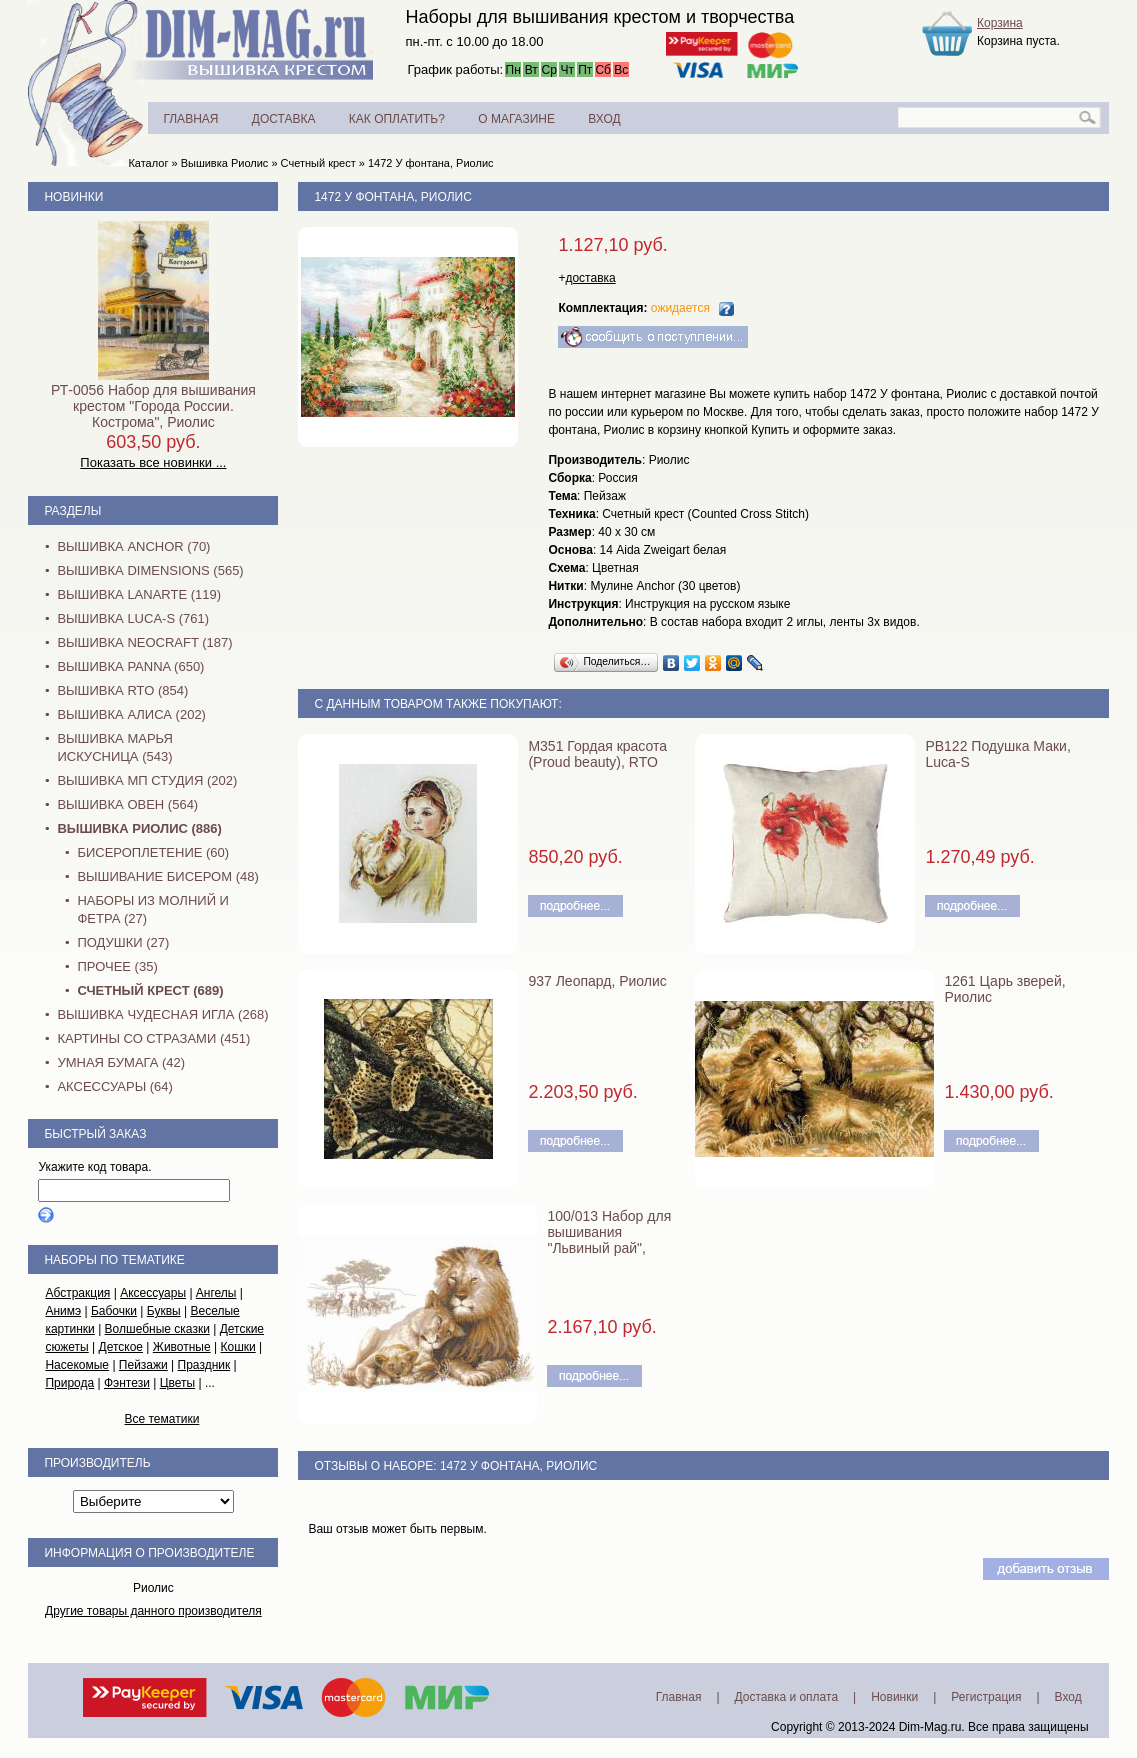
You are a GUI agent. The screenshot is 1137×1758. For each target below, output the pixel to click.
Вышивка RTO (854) (122, 690)
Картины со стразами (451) (153, 1038)
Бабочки (114, 1311)
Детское (121, 1347)
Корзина (1000, 23)
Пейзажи (143, 1365)
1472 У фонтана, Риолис (431, 163)
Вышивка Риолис (225, 163)
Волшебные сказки (157, 1329)
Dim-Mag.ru (930, 1727)
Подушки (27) (123, 942)
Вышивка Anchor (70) (133, 546)
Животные (182, 1347)
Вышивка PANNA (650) (130, 666)
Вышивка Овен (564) (127, 804)
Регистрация (986, 1697)
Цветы (178, 1383)
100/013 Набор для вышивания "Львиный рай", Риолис (609, 1240)
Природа (69, 1383)
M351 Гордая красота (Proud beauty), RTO (597, 754)
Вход (1068, 1697)
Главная (679, 1697)
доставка (590, 278)
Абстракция (77, 1293)
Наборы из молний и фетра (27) (153, 909)
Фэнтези (127, 1383)
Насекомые (77, 1365)
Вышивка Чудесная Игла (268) (162, 1014)
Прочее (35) (117, 966)
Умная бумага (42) (121, 1062)
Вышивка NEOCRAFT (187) (144, 642)
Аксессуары (153, 1293)
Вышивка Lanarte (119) (139, 594)
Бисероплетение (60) (153, 852)
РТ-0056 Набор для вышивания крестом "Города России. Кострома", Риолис (153, 406)
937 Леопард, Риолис (597, 981)
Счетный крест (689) (150, 990)
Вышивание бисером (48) (167, 876)
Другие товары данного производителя (153, 1611)
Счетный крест (318, 163)
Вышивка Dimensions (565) (150, 570)
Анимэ (63, 1311)
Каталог (148, 163)
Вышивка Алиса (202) (131, 714)
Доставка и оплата (787, 1697)
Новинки (73, 197)
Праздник (204, 1365)
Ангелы (216, 1293)
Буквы (164, 1311)
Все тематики (161, 1419)
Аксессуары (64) (114, 1086)
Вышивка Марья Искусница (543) (114, 747)
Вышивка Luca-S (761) (133, 618)
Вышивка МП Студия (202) (147, 780)
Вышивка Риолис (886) (139, 828)
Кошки (237, 1347)
